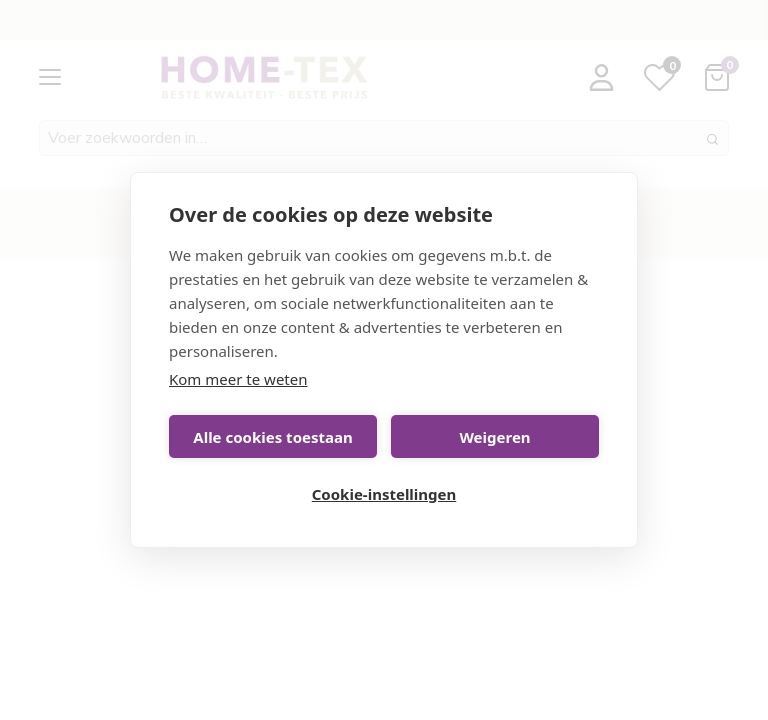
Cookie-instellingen (384, 494)
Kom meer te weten (238, 379)
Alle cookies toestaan (272, 437)
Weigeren (494, 437)
